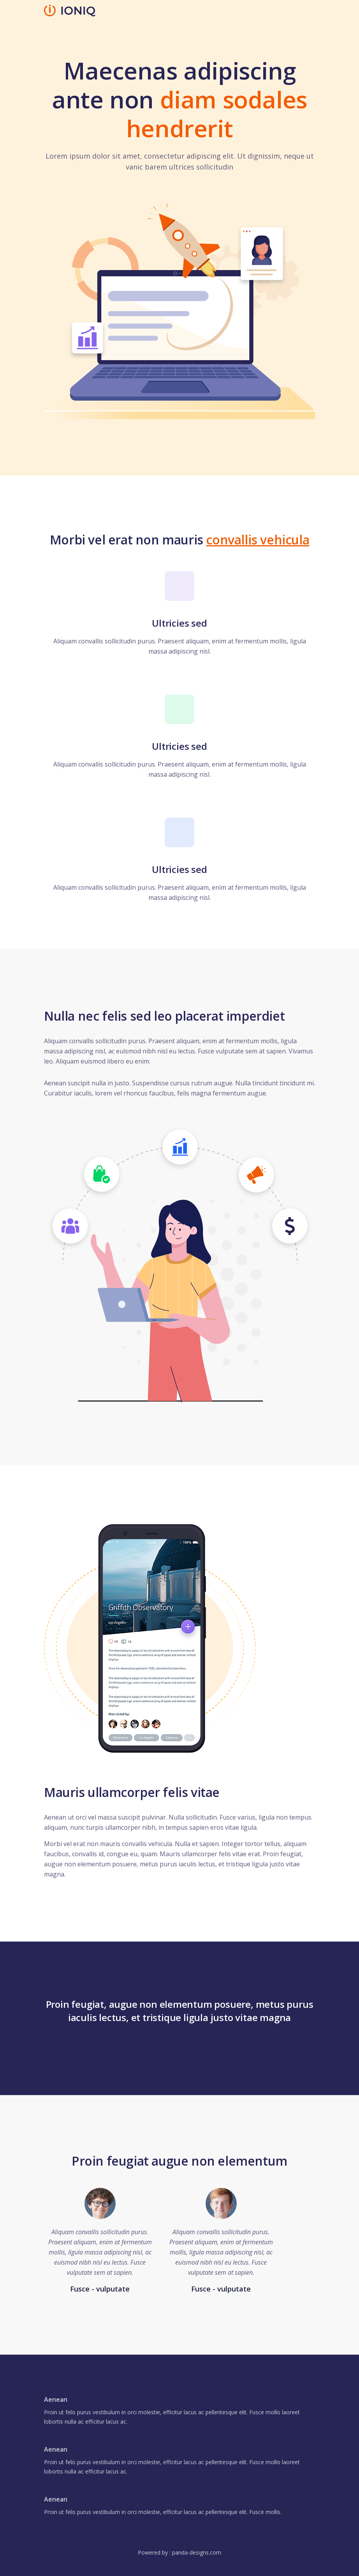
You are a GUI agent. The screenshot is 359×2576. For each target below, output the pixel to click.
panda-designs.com (196, 2552)
